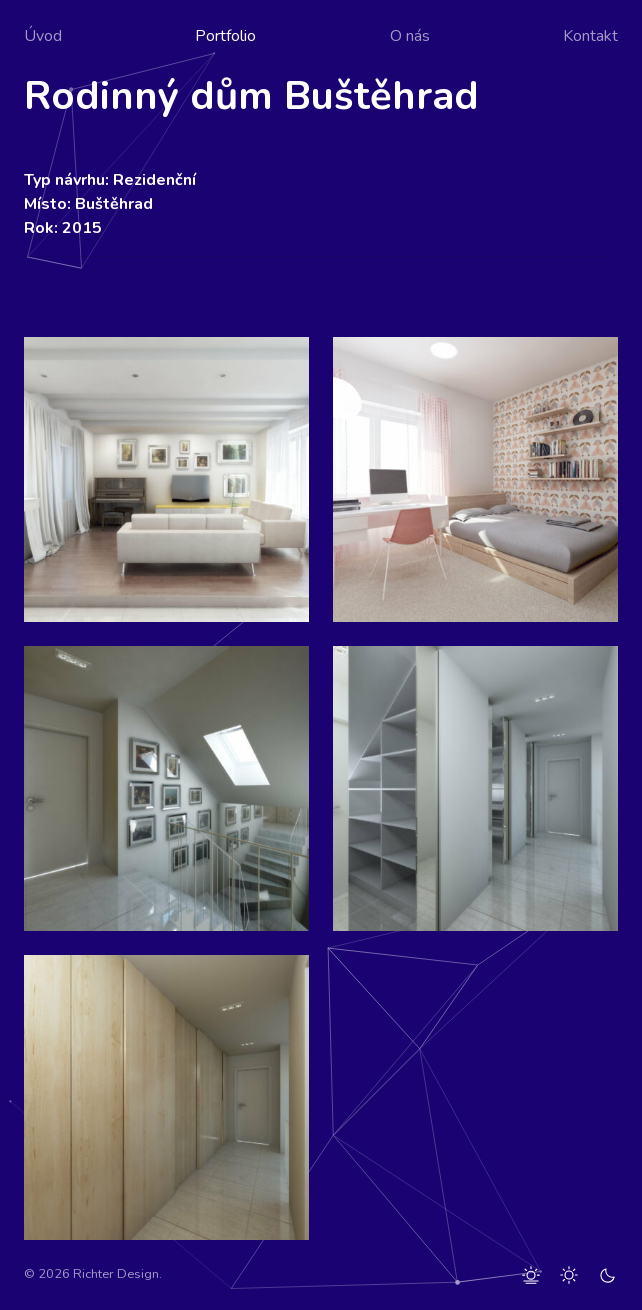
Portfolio (225, 36)
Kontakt (590, 36)
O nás (410, 36)
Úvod (43, 36)
